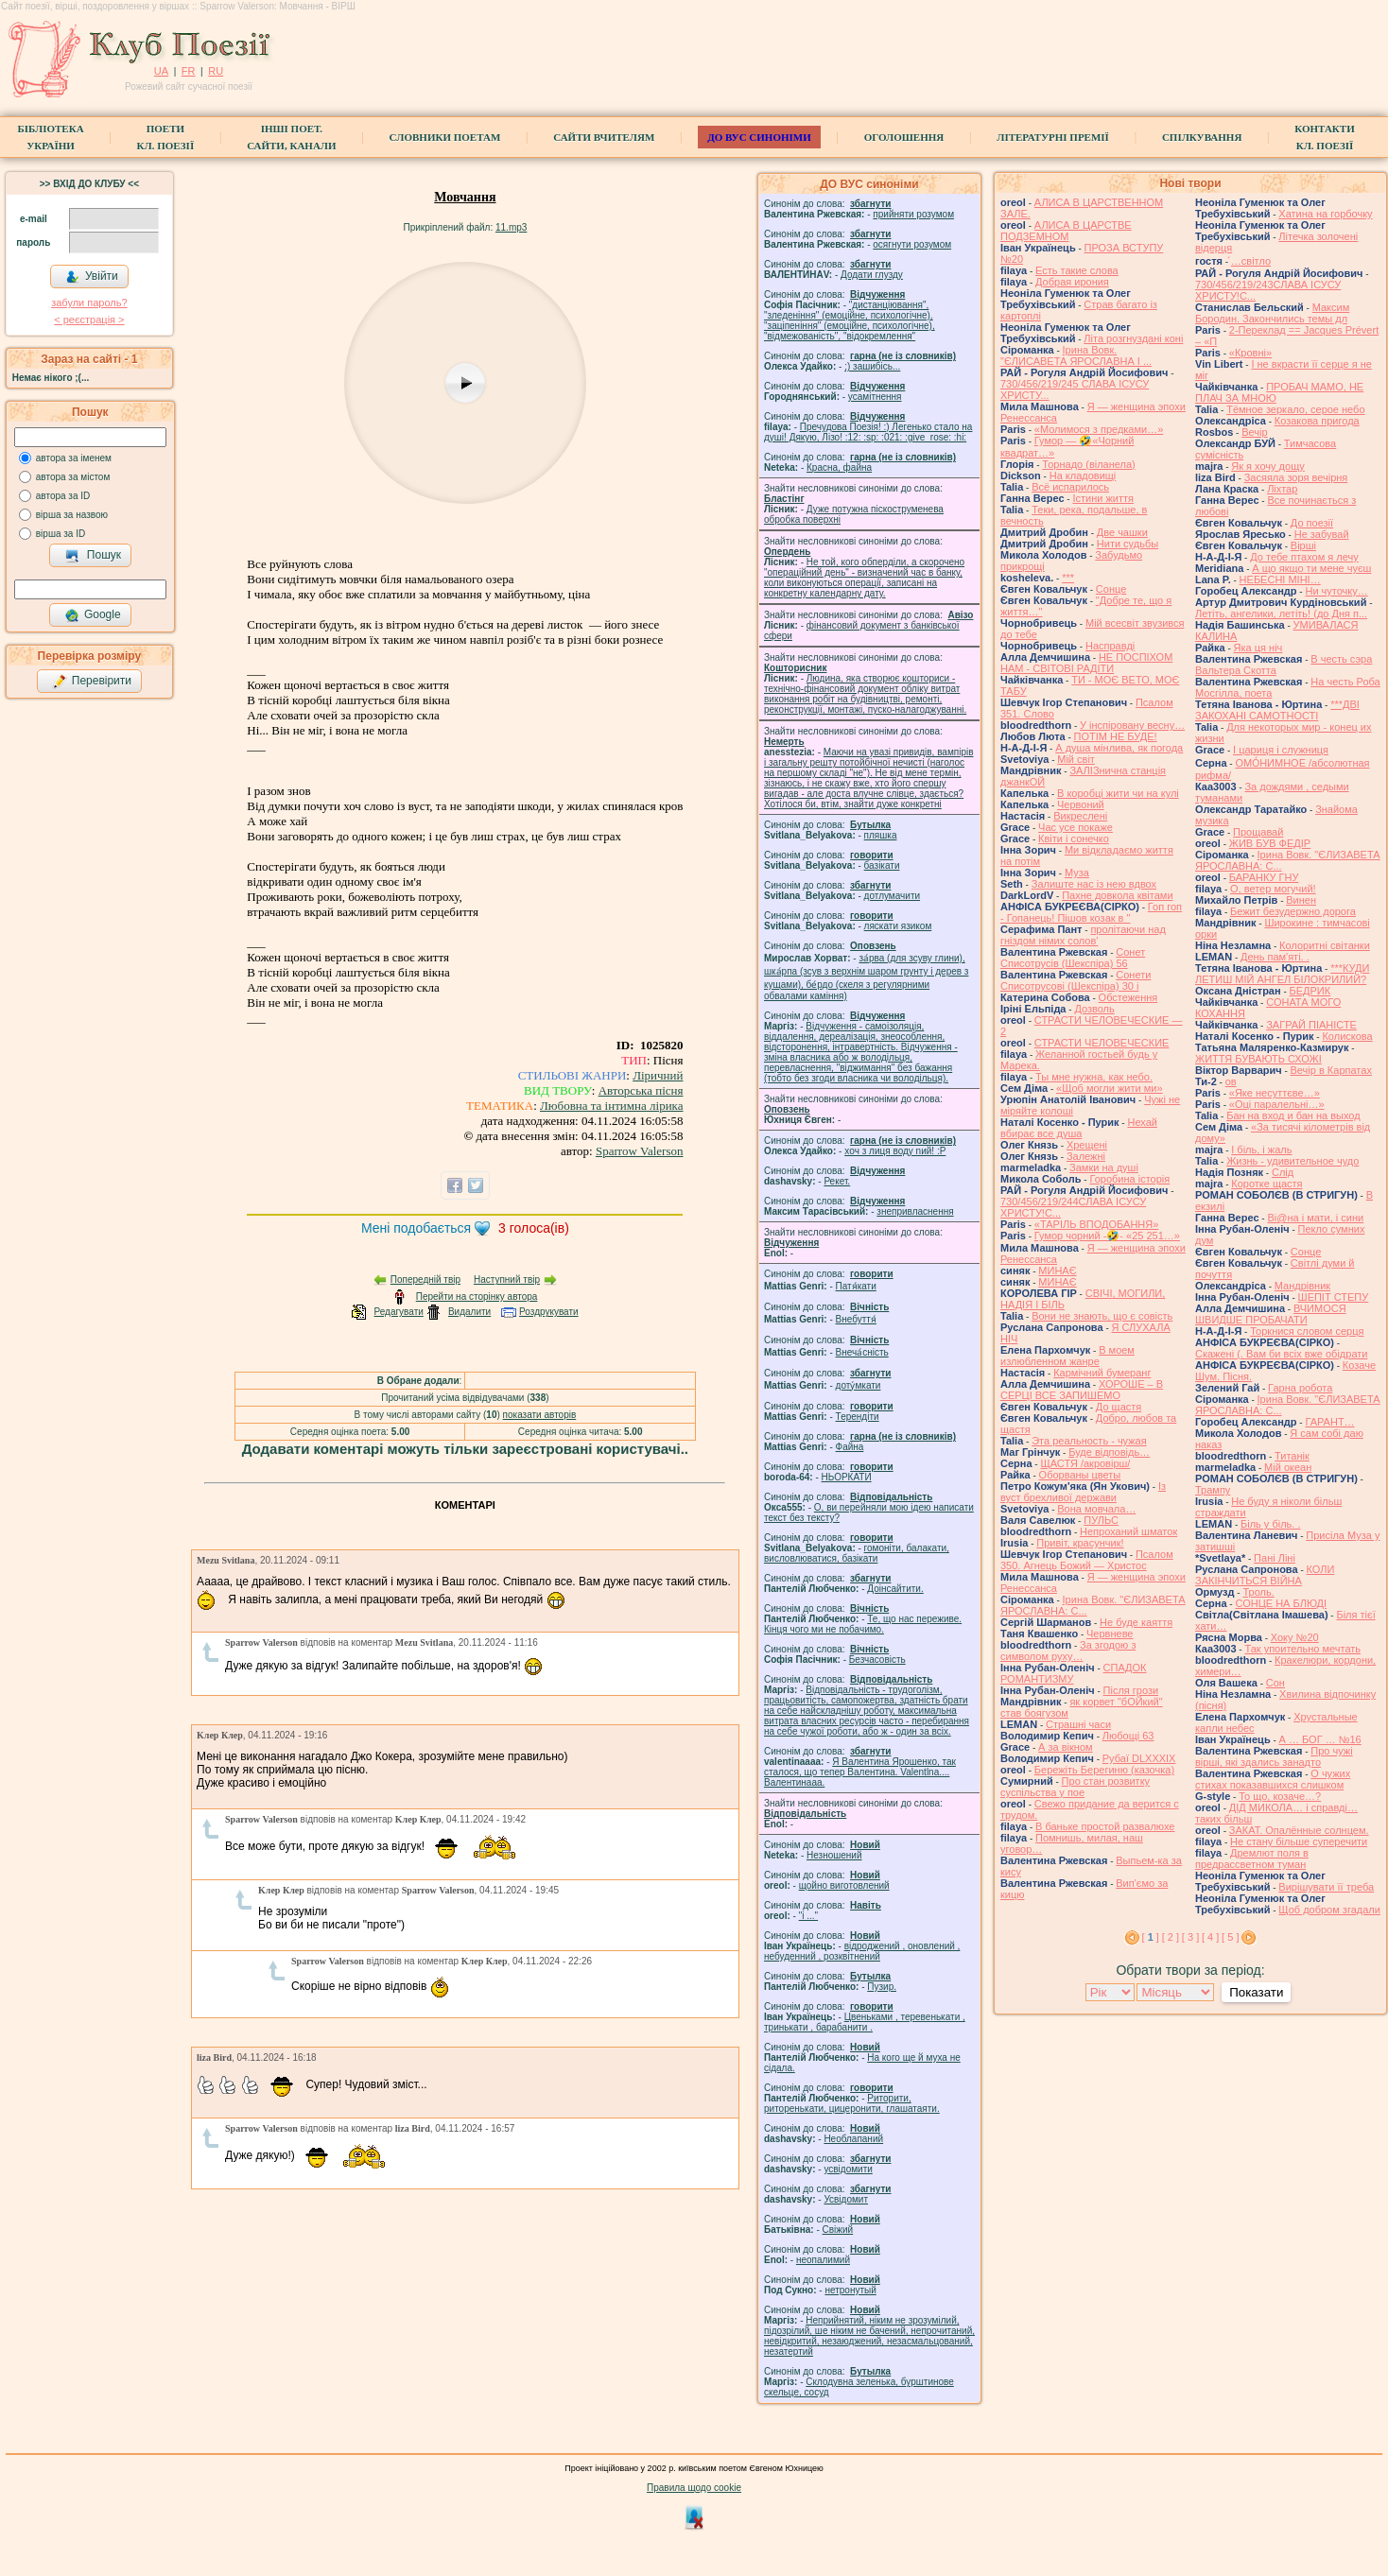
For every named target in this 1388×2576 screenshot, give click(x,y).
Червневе (1109, 1633)
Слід (1282, 1172)
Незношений (834, 1855)
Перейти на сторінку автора (477, 1296)
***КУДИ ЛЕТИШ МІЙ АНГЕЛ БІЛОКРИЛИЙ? (1282, 973)
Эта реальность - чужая (1089, 1440)
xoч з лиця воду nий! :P (895, 1151)
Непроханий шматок (1128, 1531)
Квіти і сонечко (1073, 838)
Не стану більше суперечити (1298, 1841)
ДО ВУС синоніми (758, 137)
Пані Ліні (1274, 1558)
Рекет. (837, 1181)
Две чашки (1122, 532)
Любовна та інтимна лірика (611, 1105)
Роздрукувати (549, 1311)
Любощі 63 (1128, 1735)
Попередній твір (425, 1279)
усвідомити (848, 2169)
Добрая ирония (1072, 281)
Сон (1275, 1682)
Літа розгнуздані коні (1133, 338)
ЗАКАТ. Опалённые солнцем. (1299, 1830)
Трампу (1212, 1489)
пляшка (880, 835)
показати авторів (540, 1414)
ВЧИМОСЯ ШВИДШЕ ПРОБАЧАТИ (1270, 1314)
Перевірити (91, 681)
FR (189, 71)
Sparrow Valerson (640, 1151)
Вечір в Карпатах (1331, 1070)
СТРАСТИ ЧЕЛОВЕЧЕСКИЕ (1102, 1042)
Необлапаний (853, 2139)
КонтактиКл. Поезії (1324, 137)
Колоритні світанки (1324, 945)
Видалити (469, 1311)
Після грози (1131, 1690)
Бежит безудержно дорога (1293, 911)
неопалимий (823, 2260)
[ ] (1150, 1937)
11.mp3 (511, 227)
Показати (1256, 1992)
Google (92, 615)
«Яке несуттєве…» (1274, 1092)
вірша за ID (60, 533)
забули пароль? (89, 302)
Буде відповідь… (1109, 1452)
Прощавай (1258, 832)
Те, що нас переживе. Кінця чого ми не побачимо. (863, 1624)
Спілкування (1201, 137)
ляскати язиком (898, 926)
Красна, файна (839, 467)
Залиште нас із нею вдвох (1094, 884)
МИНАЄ (1057, 1270)
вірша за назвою (72, 515)
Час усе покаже (1075, 827)
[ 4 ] (1210, 1937)
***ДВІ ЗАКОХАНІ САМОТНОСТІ (1277, 710)
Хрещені (1087, 1144)
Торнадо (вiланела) (1088, 464)
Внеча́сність (862, 1352)
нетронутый (850, 2290)
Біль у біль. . (1271, 1524)
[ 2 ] (1170, 1937)
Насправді (1110, 645)
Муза (1077, 872)
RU (215, 71)
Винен (1301, 900)
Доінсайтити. (895, 1588)
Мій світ (1076, 759)
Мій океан (1287, 1467)
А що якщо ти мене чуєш (1311, 568)
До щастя (1118, 1406)
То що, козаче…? (1280, 1796)
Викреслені (1080, 815)
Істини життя (1103, 498)
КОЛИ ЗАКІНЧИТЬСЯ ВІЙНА (1264, 1575)
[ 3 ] (1190, 1937)
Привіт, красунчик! (1079, 1542)
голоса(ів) (533, 1228)
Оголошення (904, 137)
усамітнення (875, 396)
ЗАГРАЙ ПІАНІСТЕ (1311, 1024)
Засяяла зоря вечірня (1296, 477)
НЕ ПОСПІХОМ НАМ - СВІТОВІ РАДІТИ (1086, 662)
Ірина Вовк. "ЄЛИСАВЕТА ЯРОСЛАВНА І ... (1076, 355)
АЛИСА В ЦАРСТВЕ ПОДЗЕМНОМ (1066, 230)
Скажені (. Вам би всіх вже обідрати (1281, 1353)
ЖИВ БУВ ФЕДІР (1269, 843)
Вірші (1303, 545)
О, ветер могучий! (1273, 888)
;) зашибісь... (872, 366)
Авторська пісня (641, 1090)
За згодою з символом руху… (1068, 1650)
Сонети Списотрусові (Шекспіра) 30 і (1075, 980)
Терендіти (857, 1416)
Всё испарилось (1070, 487)
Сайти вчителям (603, 137)
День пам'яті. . (1275, 956)
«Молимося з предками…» (1099, 429)
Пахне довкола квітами (1117, 895)
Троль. (1258, 1592)
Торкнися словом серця (1306, 1331)
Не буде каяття (1136, 1622)
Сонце (1111, 589)
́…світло (1251, 261)
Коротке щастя (1266, 1183)
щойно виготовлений (844, 1885)
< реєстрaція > (89, 319)
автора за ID (63, 496)
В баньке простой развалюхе (1104, 1826)
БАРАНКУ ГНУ (1264, 877)
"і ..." (808, 1915)
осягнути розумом (912, 244)
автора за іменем (74, 458)
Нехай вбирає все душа (1078, 1127)
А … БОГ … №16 (1320, 1739)
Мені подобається (416, 1228)
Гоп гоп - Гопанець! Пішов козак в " (1091, 912)
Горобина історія (1129, 1178)
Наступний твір (507, 1279)
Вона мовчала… (1096, 1508)
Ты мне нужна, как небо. (1094, 1076)
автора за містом (73, 477)
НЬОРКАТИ (847, 1477)
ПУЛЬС (1101, 1520)
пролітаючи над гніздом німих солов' (1083, 935)
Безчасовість (877, 1659)
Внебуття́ (856, 1319)
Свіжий (838, 2229)
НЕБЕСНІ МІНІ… (1280, 579)
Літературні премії (1053, 137)
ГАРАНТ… (1329, 1421)
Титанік (1292, 1455)
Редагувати (398, 1311)
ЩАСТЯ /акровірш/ (1085, 1463)
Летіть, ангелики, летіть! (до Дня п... (1281, 613)
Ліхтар (1282, 488)
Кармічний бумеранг (1102, 1372)
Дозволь (1094, 1008)
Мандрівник (1302, 1285)
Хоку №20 (1295, 1637)
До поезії (1312, 522)
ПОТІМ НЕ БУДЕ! (1115, 736)
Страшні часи (1078, 1724)
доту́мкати (858, 1385)
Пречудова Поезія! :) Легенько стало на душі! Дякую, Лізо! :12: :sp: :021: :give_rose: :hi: (868, 432)
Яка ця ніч (1258, 647)
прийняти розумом (913, 214)
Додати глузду (872, 274)
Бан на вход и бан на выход (1293, 1115)
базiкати (882, 865)
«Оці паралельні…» (1277, 1104)
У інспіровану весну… (1132, 725)
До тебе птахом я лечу (1304, 556)
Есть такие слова (1077, 270)
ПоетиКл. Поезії (166, 137)
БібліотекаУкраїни (50, 137)
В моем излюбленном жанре (1067, 1355)
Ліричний (658, 1075)
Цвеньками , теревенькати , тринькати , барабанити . (864, 2022)
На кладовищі (1083, 475)
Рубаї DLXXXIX (1139, 1758)
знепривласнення (914, 1211)
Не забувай (1321, 534)
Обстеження (1128, 997)
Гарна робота (1300, 1387)
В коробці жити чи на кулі (1118, 793)
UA (161, 71)
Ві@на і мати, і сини (1315, 1217)
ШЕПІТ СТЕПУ (1333, 1297)
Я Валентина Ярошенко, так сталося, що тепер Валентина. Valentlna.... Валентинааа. (860, 1772)
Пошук (93, 555)
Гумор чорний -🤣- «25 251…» (1107, 1235)
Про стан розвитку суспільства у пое (1075, 1786)
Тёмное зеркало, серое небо (1295, 409)
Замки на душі (1103, 1167)
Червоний (1080, 804)
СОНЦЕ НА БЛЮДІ (1281, 1603)
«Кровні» (1250, 352)
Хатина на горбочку (1325, 213)
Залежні (1086, 1156)
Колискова (1347, 1036)
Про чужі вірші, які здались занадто (1274, 1756)
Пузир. (881, 1986)
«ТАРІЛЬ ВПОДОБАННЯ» (1096, 1224)
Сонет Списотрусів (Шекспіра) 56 (1072, 957)
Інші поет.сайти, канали (291, 137)
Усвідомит (846, 2199)
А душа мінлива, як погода (1119, 747)
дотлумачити (892, 895)
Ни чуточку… (1336, 590)
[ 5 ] (1230, 1937)
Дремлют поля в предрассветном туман (1252, 1858)
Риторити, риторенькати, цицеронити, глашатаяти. (852, 2103)
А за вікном (1065, 1747)
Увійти (91, 277)
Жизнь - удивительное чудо (1292, 1161)
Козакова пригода (1317, 420)
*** (1068, 577)
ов (1231, 1081)
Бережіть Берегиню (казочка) (1104, 1769)
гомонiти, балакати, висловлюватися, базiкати (856, 1553)
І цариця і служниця (1280, 749)
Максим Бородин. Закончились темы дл (1272, 313)
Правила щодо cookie (694, 2487)
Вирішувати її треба (1326, 1887)
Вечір (1254, 432)
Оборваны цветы (1080, 1474)
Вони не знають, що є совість (1102, 1316)
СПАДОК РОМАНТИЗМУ (1073, 1673)
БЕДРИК (1310, 990)
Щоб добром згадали (1329, 1909)
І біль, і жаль (1261, 1149)
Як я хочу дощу (1268, 466)
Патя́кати (856, 1286)
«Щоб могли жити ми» (1109, 1088)
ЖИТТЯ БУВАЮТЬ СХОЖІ (1258, 1058)
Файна (850, 1447)
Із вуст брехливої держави (1083, 1491)
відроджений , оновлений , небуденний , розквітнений (862, 1951)
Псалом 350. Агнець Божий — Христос (1086, 1559)
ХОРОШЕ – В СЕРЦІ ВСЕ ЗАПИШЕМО (1081, 1389)
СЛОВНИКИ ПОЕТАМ (445, 137)
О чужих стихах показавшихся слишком (1272, 1779)
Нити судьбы (1127, 543)
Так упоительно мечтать (1302, 1648)
